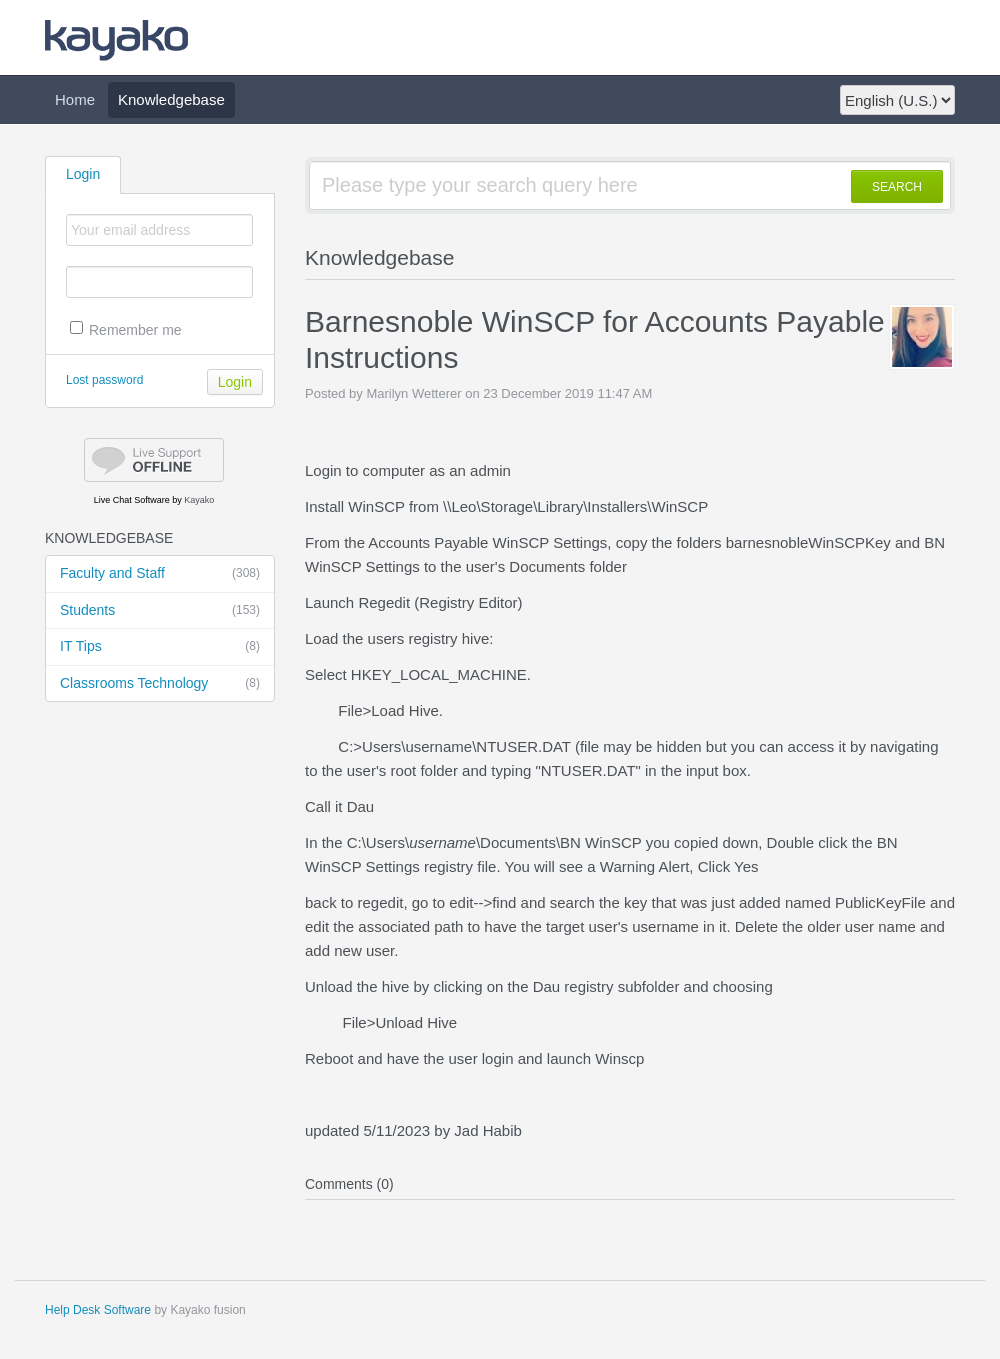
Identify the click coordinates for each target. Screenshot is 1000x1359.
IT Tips (160, 647)
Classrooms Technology (160, 684)
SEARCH (897, 187)
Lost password (104, 380)
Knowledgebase (171, 99)
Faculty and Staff (160, 574)
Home (75, 99)
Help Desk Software (98, 1310)
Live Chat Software (132, 500)
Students (160, 611)
